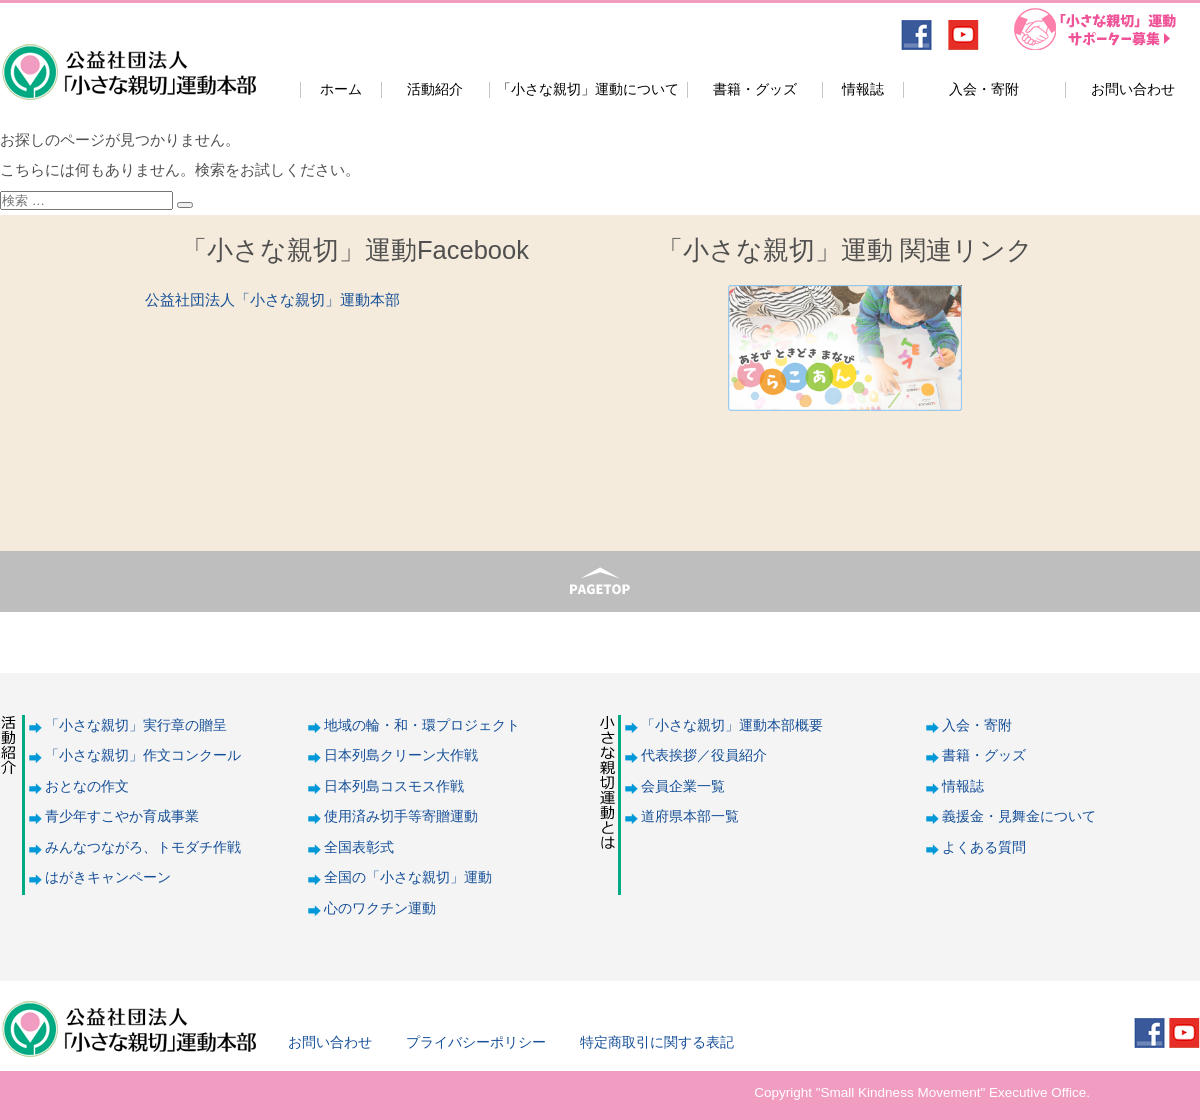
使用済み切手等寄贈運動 (401, 816)
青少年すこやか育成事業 (122, 816)
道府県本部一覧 (690, 816)
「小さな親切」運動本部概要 (732, 725)
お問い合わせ (1133, 89)
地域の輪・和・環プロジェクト (422, 725)
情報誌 (863, 89)
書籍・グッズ (755, 89)
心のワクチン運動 (380, 908)
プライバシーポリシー (476, 1042)
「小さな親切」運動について (588, 89)
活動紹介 (435, 89)
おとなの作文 (87, 786)
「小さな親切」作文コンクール (143, 755)
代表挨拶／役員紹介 (704, 755)
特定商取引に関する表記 (657, 1042)
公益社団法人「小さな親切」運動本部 (127, 58)
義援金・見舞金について (1019, 816)
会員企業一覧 (683, 786)
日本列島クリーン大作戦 (401, 755)
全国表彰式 (359, 847)
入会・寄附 (984, 89)
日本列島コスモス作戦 (394, 786)
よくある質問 (984, 847)
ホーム (341, 89)
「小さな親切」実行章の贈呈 (136, 725)
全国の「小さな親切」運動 (408, 877)
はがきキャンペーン (108, 877)
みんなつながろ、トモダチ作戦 (143, 847)
